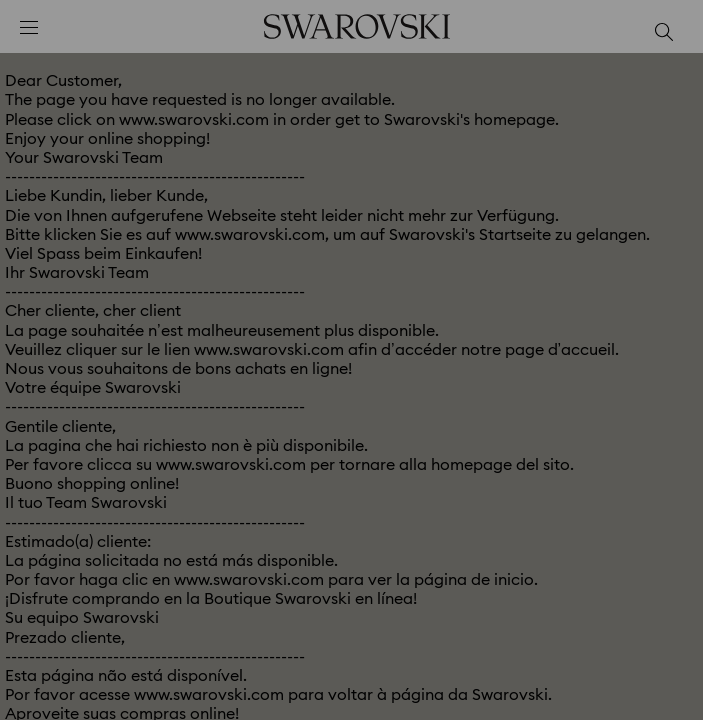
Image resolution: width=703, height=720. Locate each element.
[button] (660, 90)
